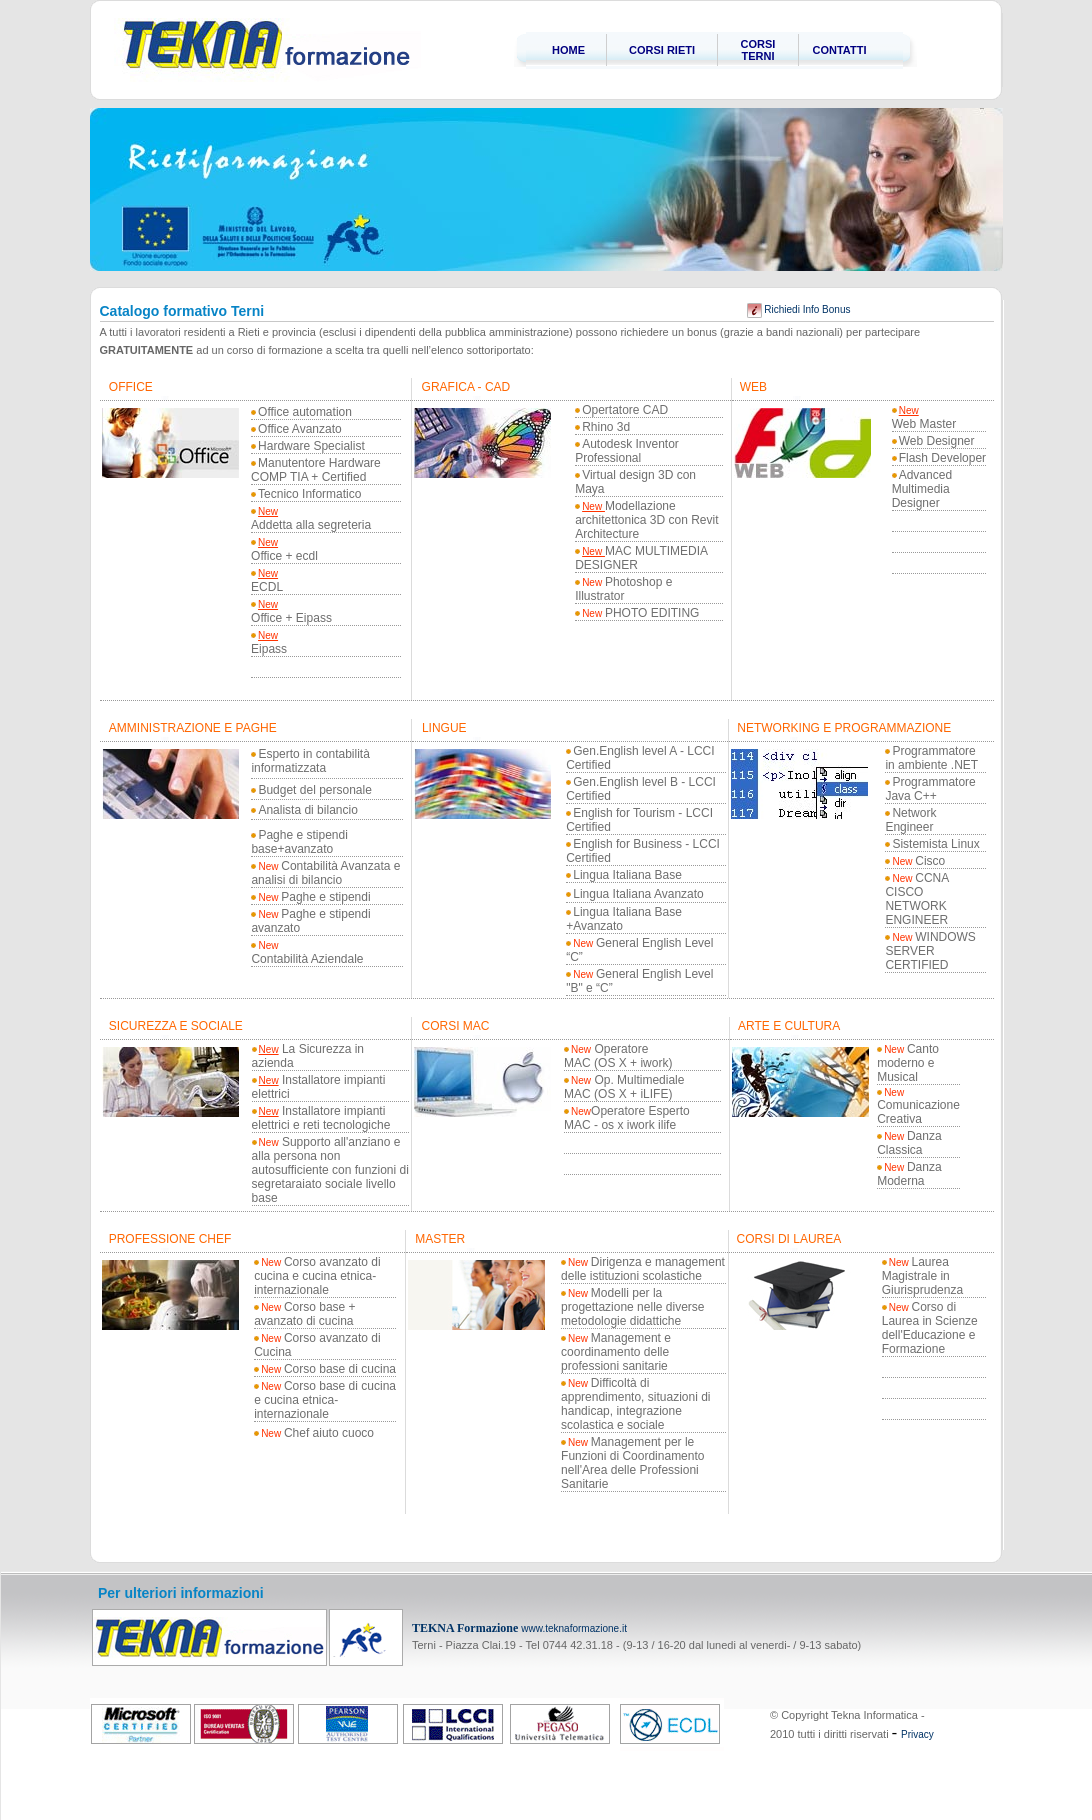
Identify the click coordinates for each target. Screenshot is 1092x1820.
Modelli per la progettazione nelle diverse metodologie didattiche (632, 1307)
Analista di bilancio (307, 810)
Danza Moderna (909, 1174)
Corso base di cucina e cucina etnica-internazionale (325, 1400)
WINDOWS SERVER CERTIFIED (930, 951)
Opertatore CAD (625, 410)
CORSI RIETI (662, 50)
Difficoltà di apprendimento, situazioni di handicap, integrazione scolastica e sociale (635, 1404)
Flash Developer (942, 458)
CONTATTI (840, 50)
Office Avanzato (300, 429)
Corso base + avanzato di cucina (305, 1314)
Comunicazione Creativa (918, 1106)
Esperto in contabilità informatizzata (310, 761)
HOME (568, 50)
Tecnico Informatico (309, 494)
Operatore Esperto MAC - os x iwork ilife (627, 1118)
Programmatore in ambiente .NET (931, 758)
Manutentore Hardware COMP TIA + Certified (316, 470)
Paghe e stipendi (314, 897)
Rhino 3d (606, 427)
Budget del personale (314, 790)
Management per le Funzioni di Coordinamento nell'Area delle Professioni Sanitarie (632, 1463)
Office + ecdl (284, 556)
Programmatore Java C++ (930, 789)
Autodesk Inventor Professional (627, 451)
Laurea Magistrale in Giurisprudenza (922, 1276)
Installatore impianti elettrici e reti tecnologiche (321, 1118)
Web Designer (937, 441)
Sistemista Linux (935, 844)
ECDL (267, 587)
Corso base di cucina (328, 1369)
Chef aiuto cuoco (317, 1433)
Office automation (305, 412)
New (268, 511)
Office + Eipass (291, 618)
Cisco (918, 861)
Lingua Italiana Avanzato (638, 894)
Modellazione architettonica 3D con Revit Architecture (646, 520)
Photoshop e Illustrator (623, 589)
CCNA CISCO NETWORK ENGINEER (916, 899)
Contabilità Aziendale (307, 959)
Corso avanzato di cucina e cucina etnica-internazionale (317, 1276)
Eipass (269, 649)
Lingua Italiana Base (627, 875)
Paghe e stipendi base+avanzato (299, 842)
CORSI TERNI (758, 50)
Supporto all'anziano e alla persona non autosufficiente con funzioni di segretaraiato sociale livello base (330, 1170)
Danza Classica (909, 1143)
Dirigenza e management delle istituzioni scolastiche (643, 1269)
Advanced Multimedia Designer (922, 489)
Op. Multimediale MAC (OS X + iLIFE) (624, 1087)
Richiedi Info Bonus (799, 309)
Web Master (924, 424)
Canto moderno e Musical (908, 1063)
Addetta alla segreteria (311, 525)
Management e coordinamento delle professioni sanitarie (616, 1352)
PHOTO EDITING (652, 613)
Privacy (917, 1734)
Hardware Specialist (311, 446)
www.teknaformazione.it (574, 1628)
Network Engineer (910, 820)
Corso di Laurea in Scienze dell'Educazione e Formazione (930, 1328)
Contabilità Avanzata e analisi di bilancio (325, 873)
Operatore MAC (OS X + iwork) (618, 1056)
